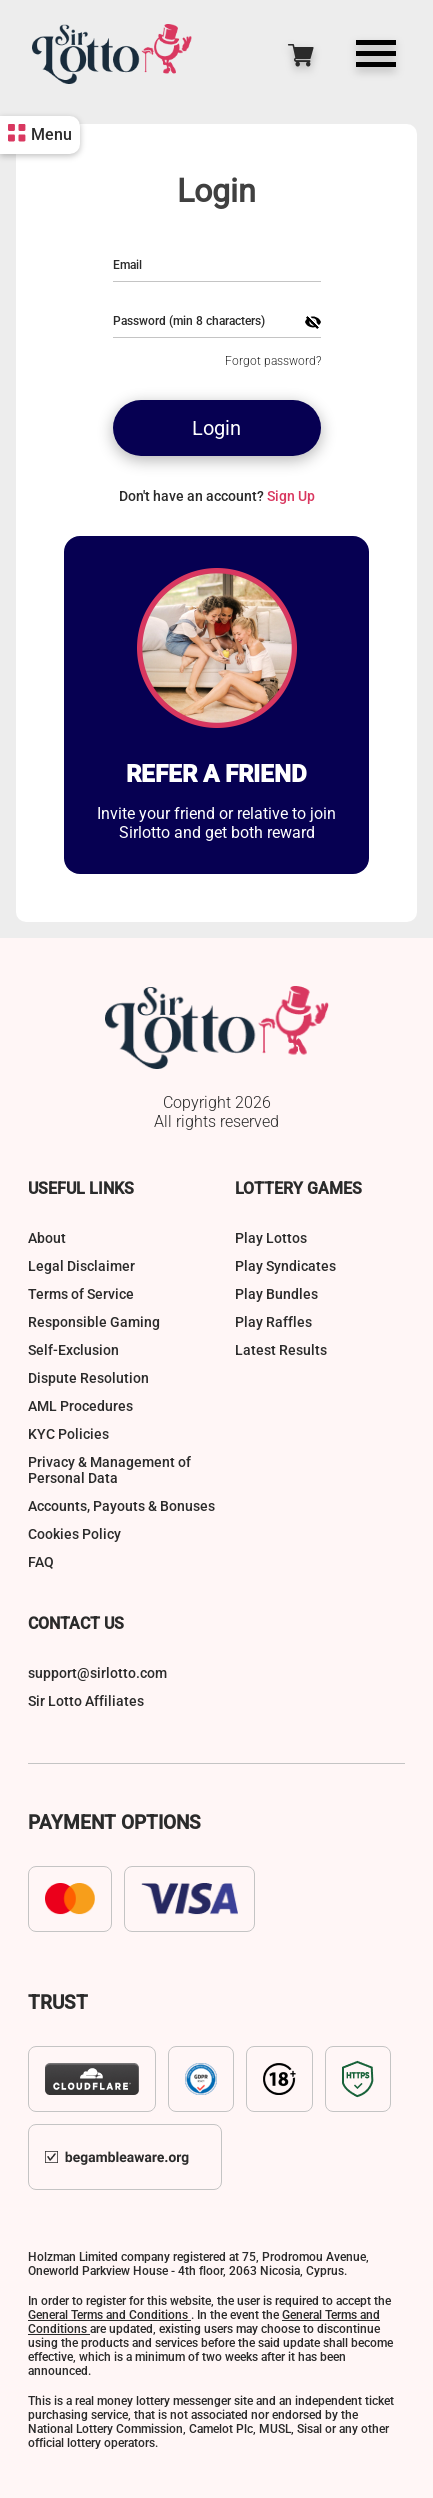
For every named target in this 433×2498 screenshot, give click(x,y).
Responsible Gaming (94, 1322)
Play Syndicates (285, 1266)
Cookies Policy (74, 1534)
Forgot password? (273, 361)
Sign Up (291, 496)
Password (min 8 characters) (189, 321)
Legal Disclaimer (81, 1266)
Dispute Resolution (88, 1378)
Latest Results (281, 1350)
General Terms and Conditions (109, 2315)
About (47, 1238)
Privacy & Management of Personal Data (109, 1470)
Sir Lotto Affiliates (86, 1701)
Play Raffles (273, 1322)
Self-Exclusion (73, 1350)
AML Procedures (80, 1406)
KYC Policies (68, 1434)
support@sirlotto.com (97, 1673)
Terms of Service (81, 1294)
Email (127, 265)
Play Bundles (276, 1294)
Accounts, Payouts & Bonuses (121, 1506)
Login (216, 428)
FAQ (41, 1562)
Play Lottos (271, 1238)
